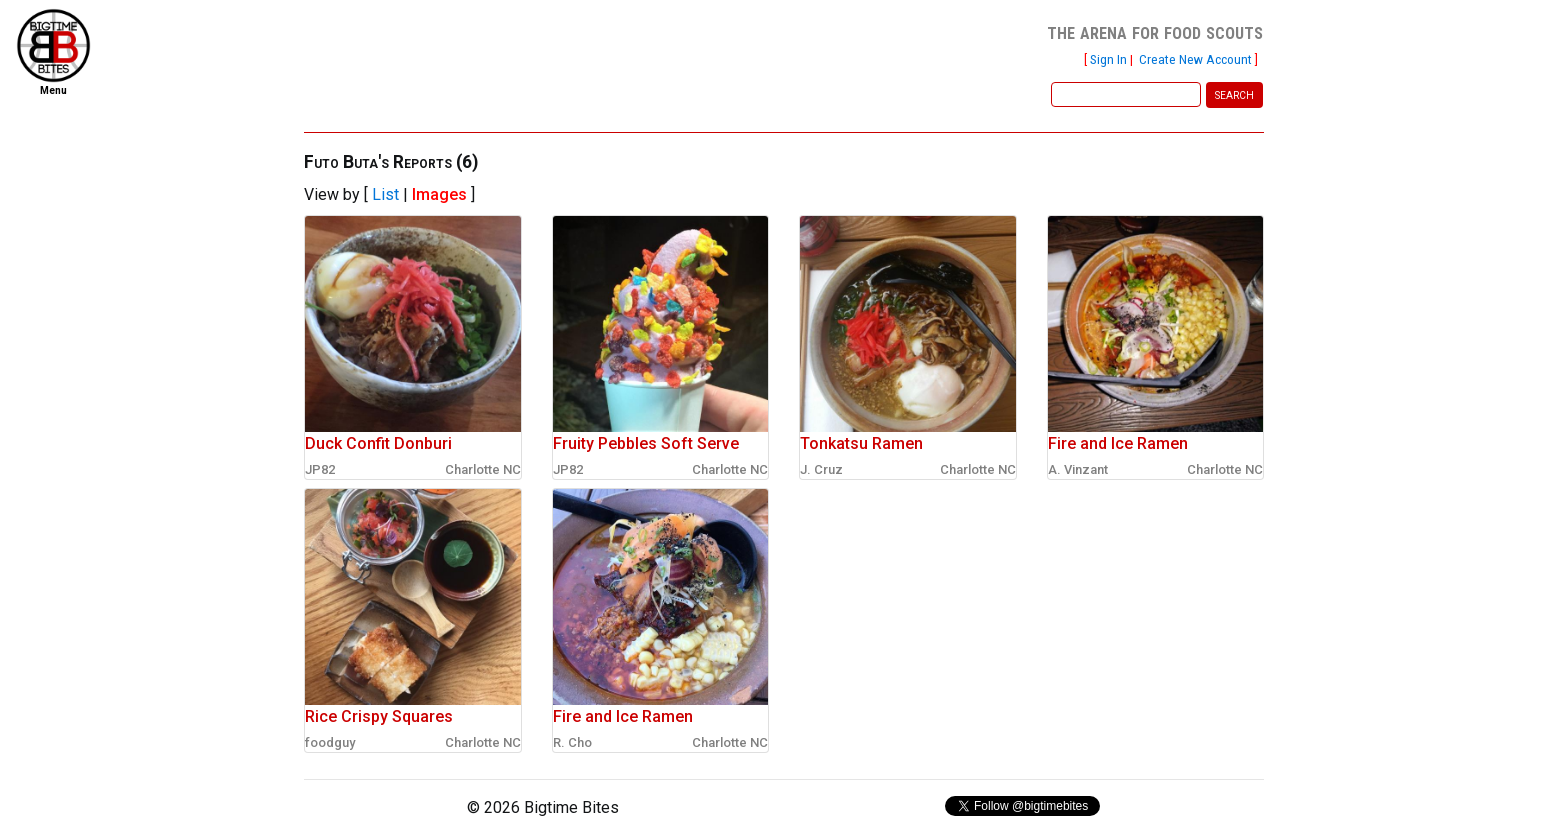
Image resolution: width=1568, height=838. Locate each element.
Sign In (1108, 59)
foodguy (330, 742)
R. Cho (572, 742)
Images (439, 194)
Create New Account (1195, 59)
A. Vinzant (1078, 469)
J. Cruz (821, 469)
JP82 (320, 469)
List (385, 194)
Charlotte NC (483, 469)
